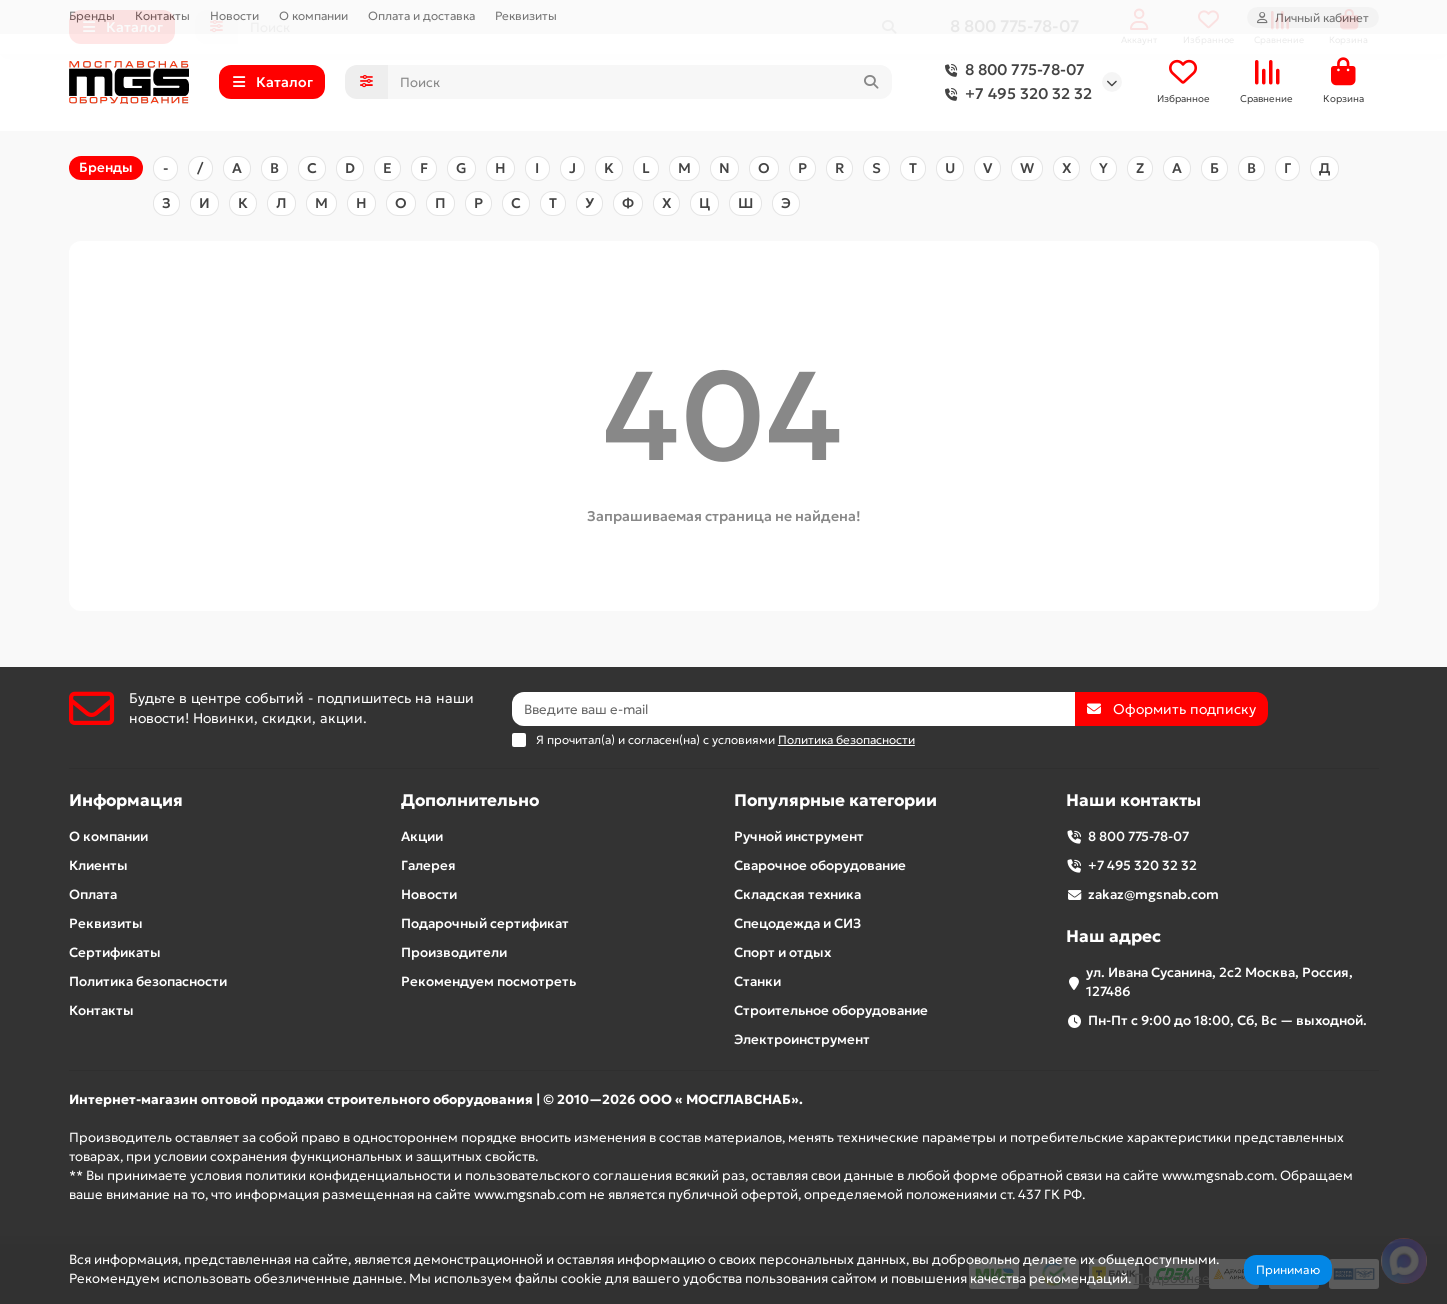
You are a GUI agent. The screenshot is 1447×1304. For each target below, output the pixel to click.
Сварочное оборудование (820, 865)
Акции (422, 836)
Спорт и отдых (782, 952)
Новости (234, 15)
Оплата (93, 894)
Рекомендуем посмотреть (488, 981)
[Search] (640, 83)
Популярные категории (835, 800)
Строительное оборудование (831, 1010)
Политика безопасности (148, 981)
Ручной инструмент (799, 836)
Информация (126, 800)
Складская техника (797, 894)
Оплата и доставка (421, 15)
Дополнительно (470, 800)
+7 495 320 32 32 (1014, 95)
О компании (313, 15)
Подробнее (1172, 1278)
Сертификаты (115, 952)
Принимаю (1288, 1269)
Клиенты (98, 865)
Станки (757, 981)
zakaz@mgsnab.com (1153, 894)
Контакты (162, 15)
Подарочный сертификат (485, 923)
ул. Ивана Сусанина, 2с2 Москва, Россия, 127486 (1219, 982)
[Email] (793, 709)
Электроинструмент (802, 1039)
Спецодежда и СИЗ (797, 923)
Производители (454, 952)
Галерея (428, 865)
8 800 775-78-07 (1011, 71)
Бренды (92, 15)
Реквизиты (526, 15)
